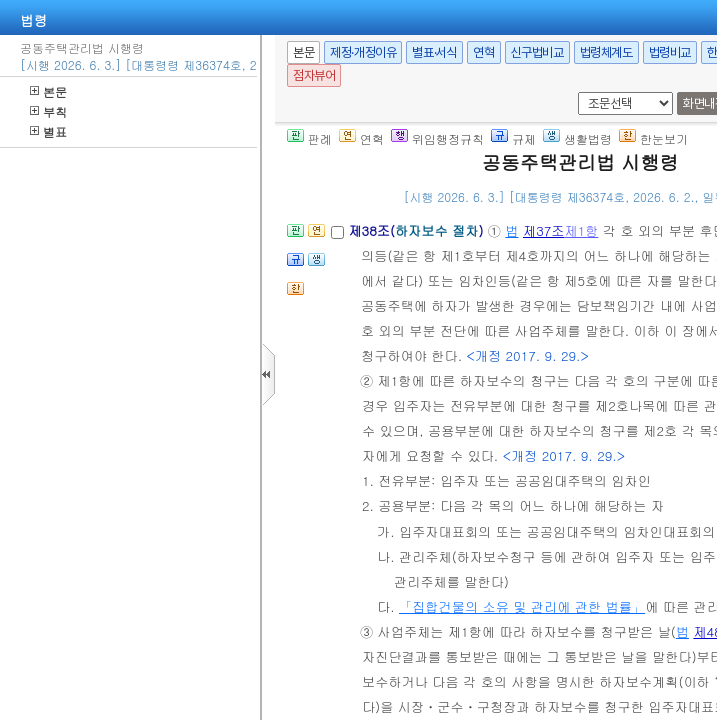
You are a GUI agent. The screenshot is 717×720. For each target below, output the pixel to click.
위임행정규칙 (437, 138)
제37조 (544, 230)
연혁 (483, 52)
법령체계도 (606, 52)
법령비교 (670, 52)
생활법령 (577, 138)
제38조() (417, 230)
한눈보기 (653, 138)
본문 (48, 91)
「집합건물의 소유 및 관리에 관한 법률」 (522, 606)
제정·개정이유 (363, 52)
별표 (48, 131)
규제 (513, 138)
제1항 (581, 230)
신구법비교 (537, 52)
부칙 (48, 111)
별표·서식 (434, 52)
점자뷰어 (314, 75)
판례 (309, 138)
